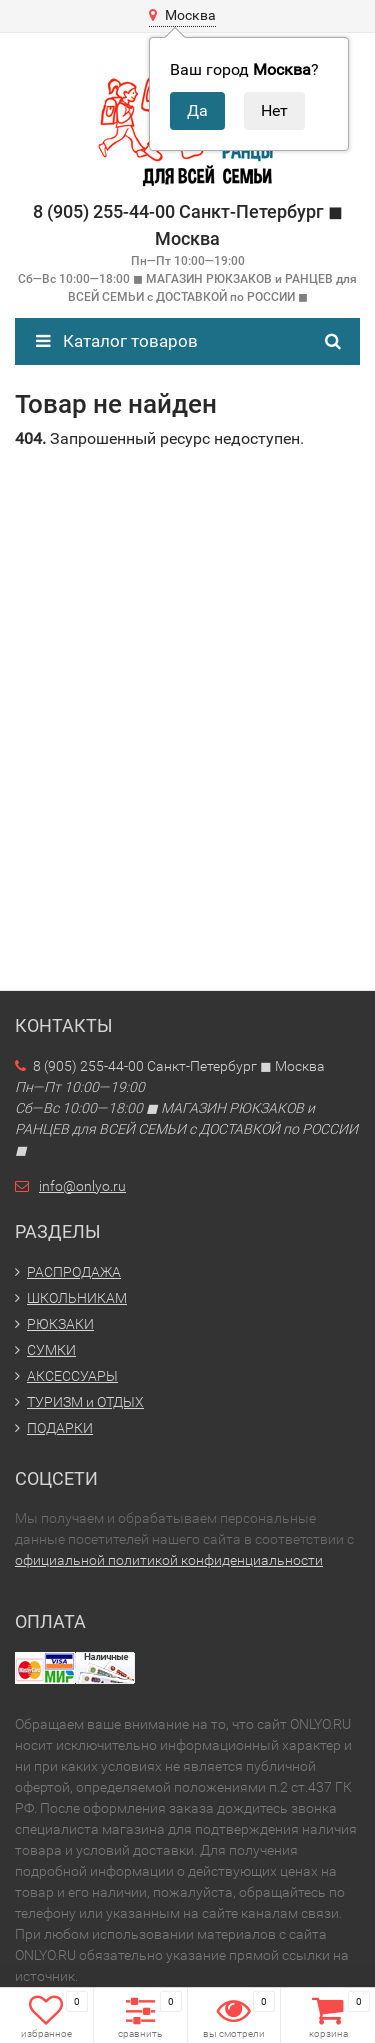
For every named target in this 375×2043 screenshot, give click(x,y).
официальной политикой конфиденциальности (169, 1560)
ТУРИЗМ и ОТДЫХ (85, 1402)
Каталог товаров (117, 341)
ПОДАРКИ (60, 1428)
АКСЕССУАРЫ (72, 1376)
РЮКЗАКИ (60, 1324)
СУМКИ (51, 1350)
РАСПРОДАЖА (74, 1272)
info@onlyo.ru (82, 1186)
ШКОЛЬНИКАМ (77, 1298)
